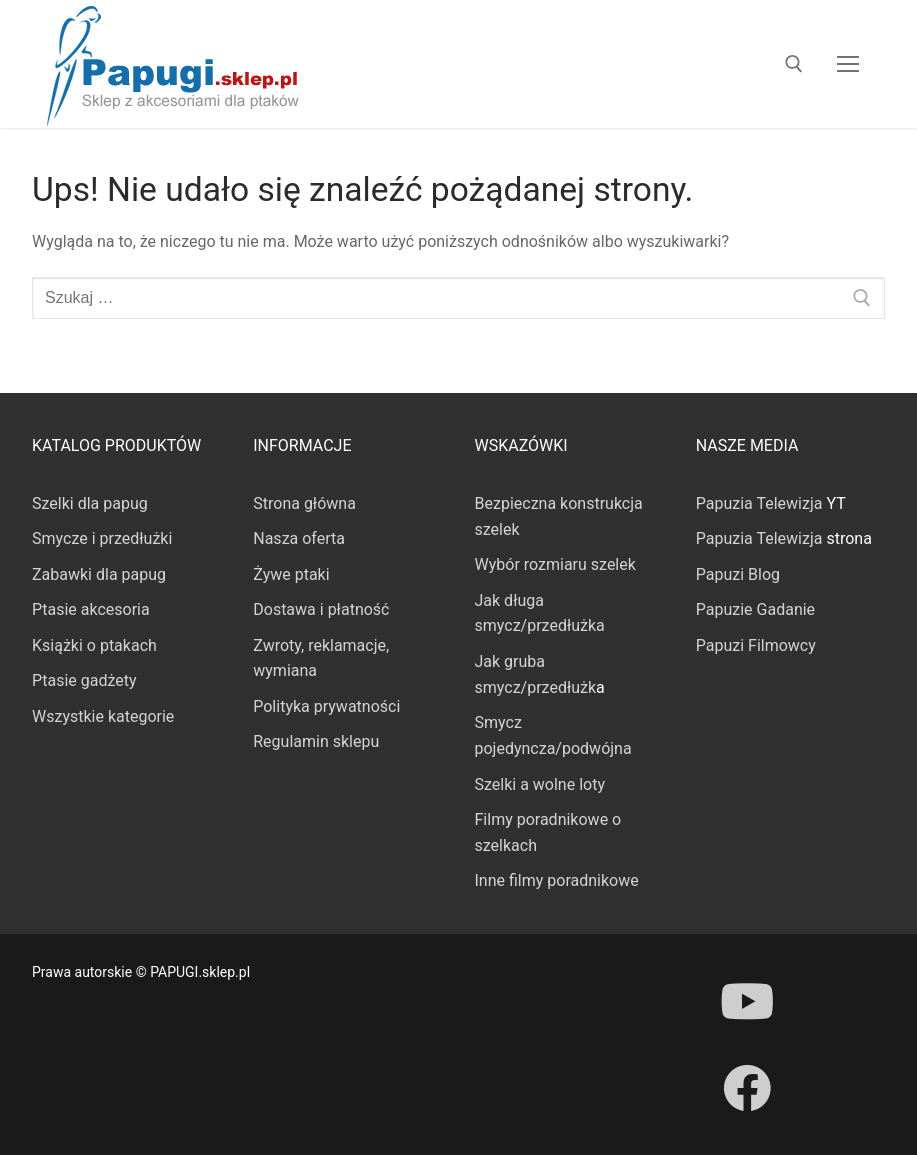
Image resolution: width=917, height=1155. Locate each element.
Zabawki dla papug (99, 574)
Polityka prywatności (326, 706)
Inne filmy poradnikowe (557, 880)
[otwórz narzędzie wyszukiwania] (794, 64)
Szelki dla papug (90, 503)
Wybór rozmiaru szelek (555, 564)
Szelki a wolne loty (540, 784)
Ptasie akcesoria (91, 609)
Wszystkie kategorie (103, 716)
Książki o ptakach (94, 645)
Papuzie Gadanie (755, 609)
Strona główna (304, 503)
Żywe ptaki (291, 574)
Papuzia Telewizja (759, 503)
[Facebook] (747, 1088)
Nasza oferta (299, 538)
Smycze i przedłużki (102, 538)
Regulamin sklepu (316, 741)
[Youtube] (747, 1001)
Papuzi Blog (738, 574)
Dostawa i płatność (321, 609)
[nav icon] (848, 64)
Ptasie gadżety (84, 680)
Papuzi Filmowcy (756, 645)
